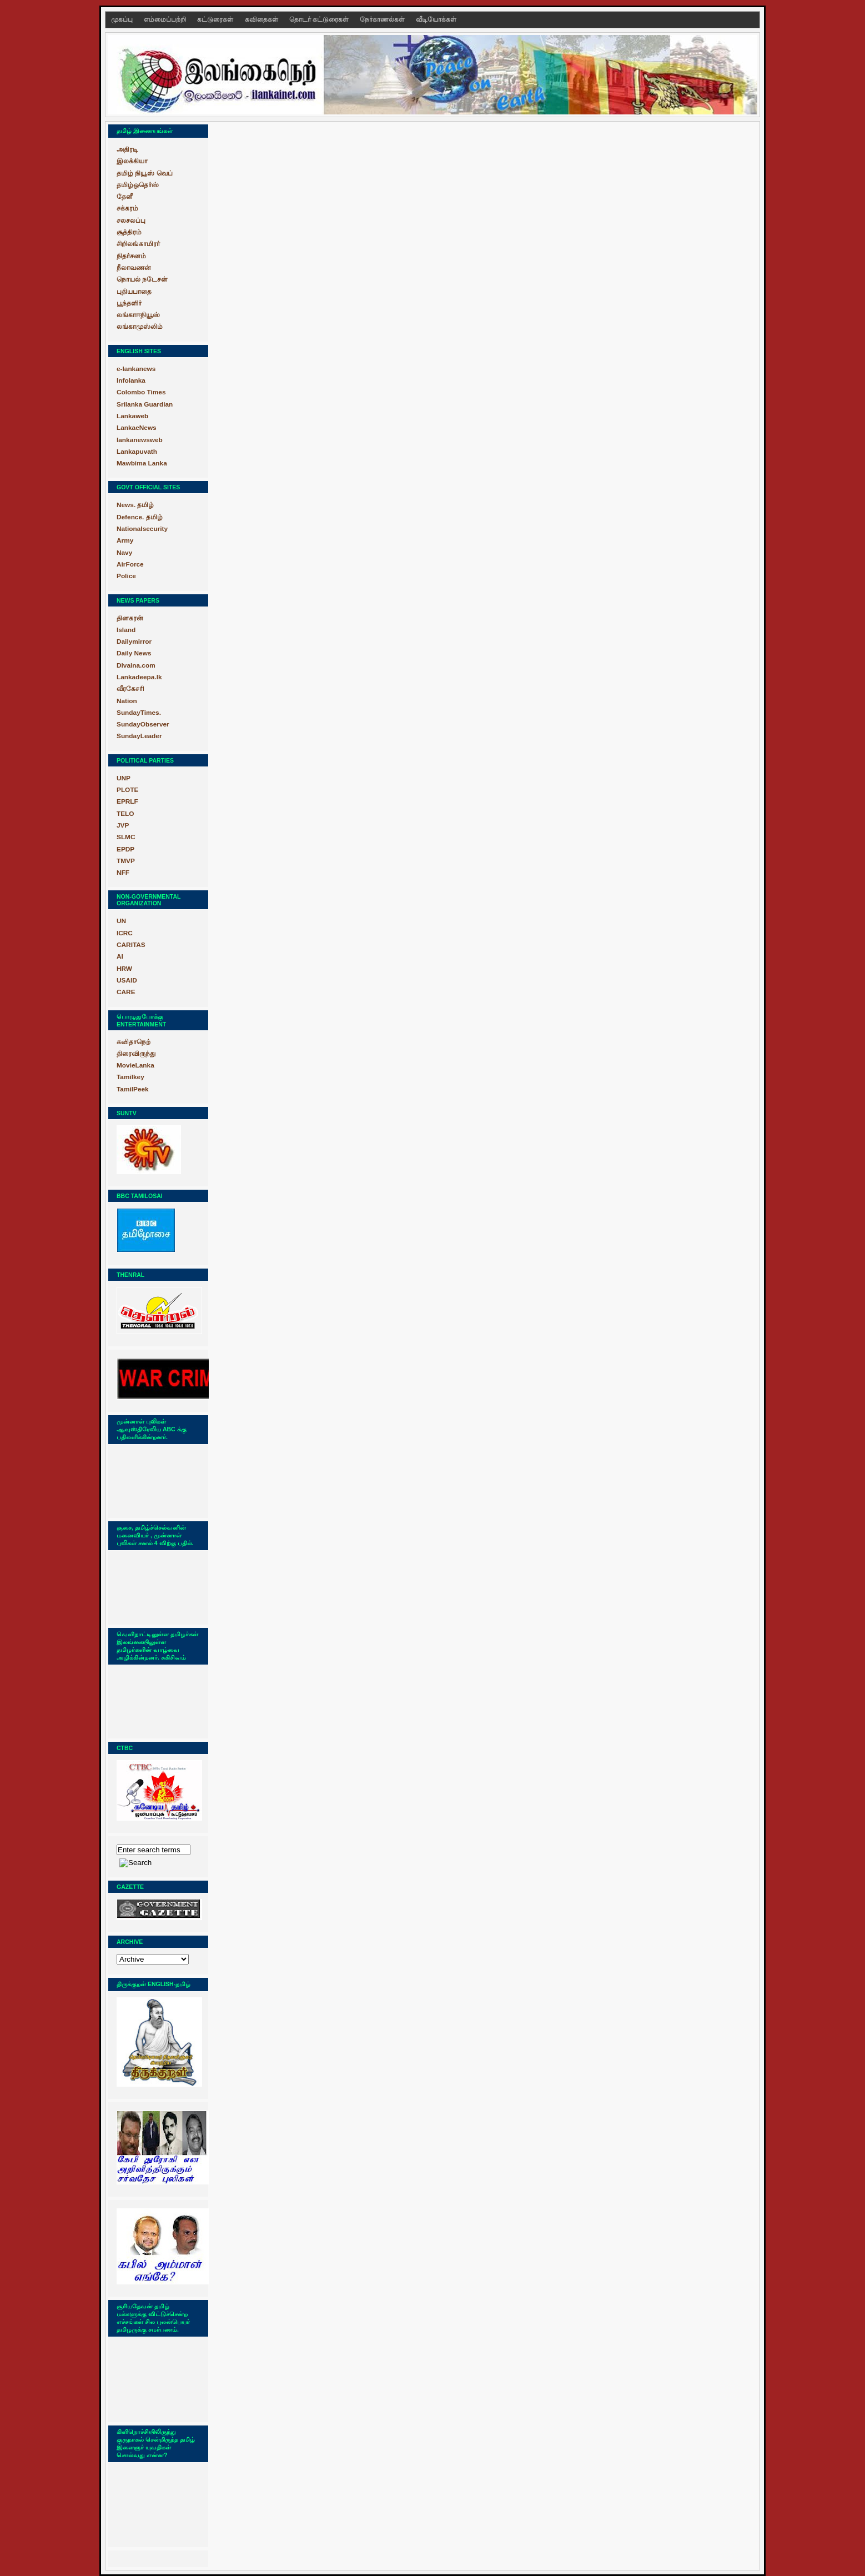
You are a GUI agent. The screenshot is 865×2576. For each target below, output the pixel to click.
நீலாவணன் (134, 268)
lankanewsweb (140, 440)
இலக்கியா (132, 161)
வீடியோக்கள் (436, 19)
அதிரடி (127, 149)
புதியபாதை (134, 291)
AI (120, 956)
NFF (123, 872)
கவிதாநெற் (133, 1042)
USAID (127, 980)
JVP (123, 825)
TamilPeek (133, 1089)
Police (126, 576)
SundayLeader (139, 736)
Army (125, 540)
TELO (125, 814)
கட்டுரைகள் (216, 19)
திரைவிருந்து (136, 1054)
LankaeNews (137, 428)
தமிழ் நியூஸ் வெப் (145, 173)
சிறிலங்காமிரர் (138, 244)
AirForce (130, 564)
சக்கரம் (127, 208)
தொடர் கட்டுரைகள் (319, 19)
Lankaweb (132, 416)
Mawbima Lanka (142, 463)
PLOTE (127, 790)
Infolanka (131, 380)
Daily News (134, 653)
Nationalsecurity (142, 529)
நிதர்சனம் (131, 256)
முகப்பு (122, 19)
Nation (127, 701)
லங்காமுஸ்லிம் (140, 326)
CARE (126, 992)
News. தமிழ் (135, 505)
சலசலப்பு (131, 220)
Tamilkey (130, 1077)
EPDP (125, 849)
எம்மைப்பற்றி (166, 19)
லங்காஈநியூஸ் (138, 315)
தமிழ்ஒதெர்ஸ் (138, 185)
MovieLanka (135, 1065)
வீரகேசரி (130, 689)
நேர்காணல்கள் (383, 19)
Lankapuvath (137, 451)
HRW (124, 969)
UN (121, 921)
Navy (124, 553)
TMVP (126, 861)
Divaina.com (136, 665)
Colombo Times (141, 392)
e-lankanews (136, 369)
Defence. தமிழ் (140, 517)
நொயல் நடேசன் (142, 279)
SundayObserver (143, 724)
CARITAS (131, 945)
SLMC (126, 837)
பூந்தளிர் (129, 303)
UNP (123, 778)
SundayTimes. (139, 712)
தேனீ (125, 197)
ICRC (125, 933)
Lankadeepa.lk (139, 677)
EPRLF (127, 801)
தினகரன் (130, 618)
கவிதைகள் (262, 19)
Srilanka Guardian (145, 404)
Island (126, 630)
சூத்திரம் (129, 232)
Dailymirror (134, 641)
